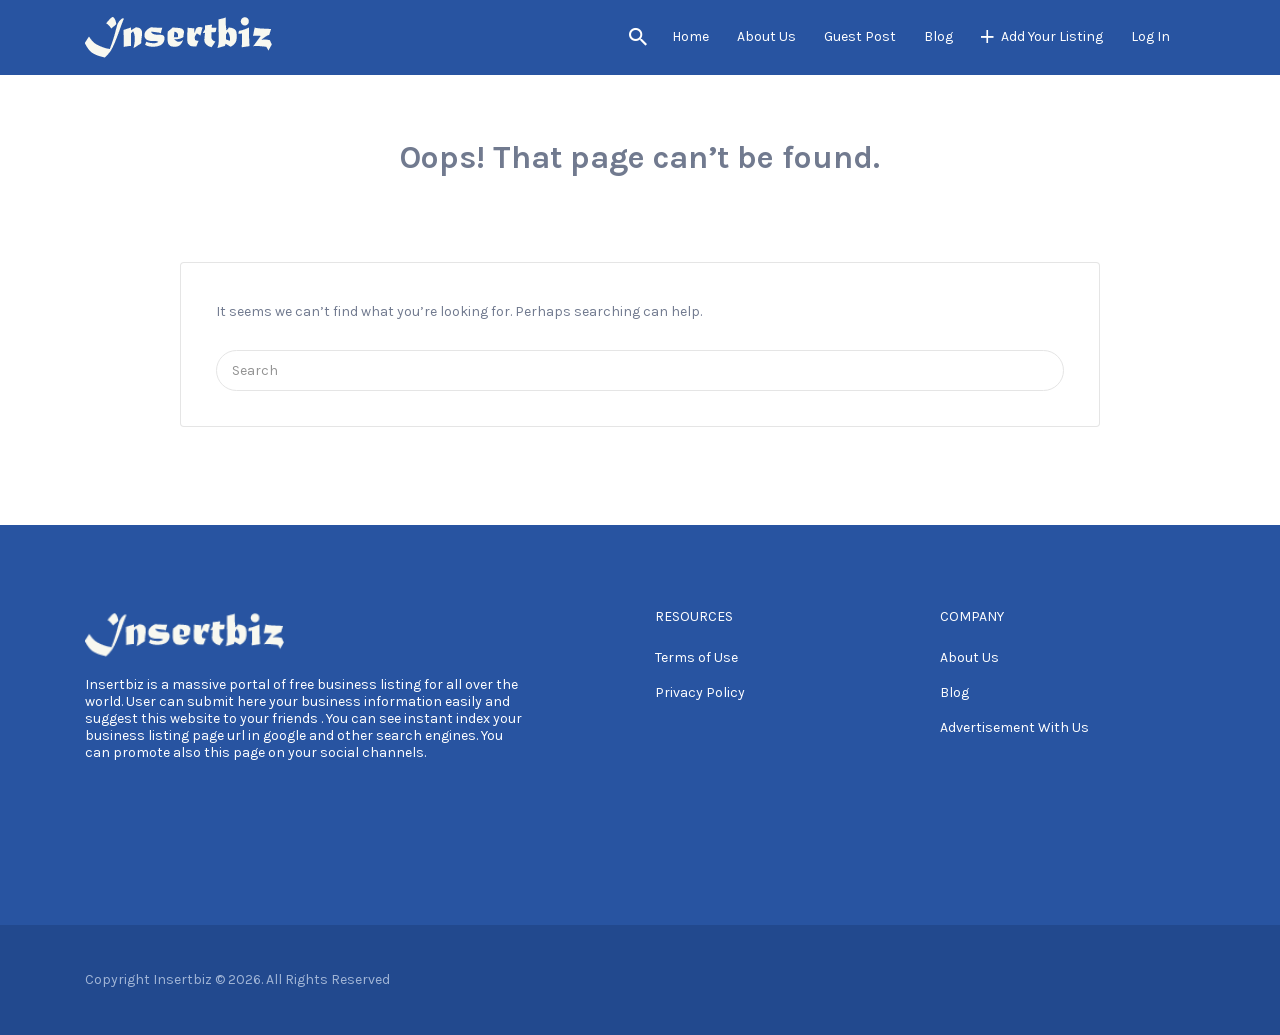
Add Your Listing (1052, 36)
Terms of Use (696, 657)
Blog (938, 36)
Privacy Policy (700, 692)
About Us (766, 36)
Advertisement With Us (1014, 727)
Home (690, 36)
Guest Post (860, 36)
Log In (1150, 36)
